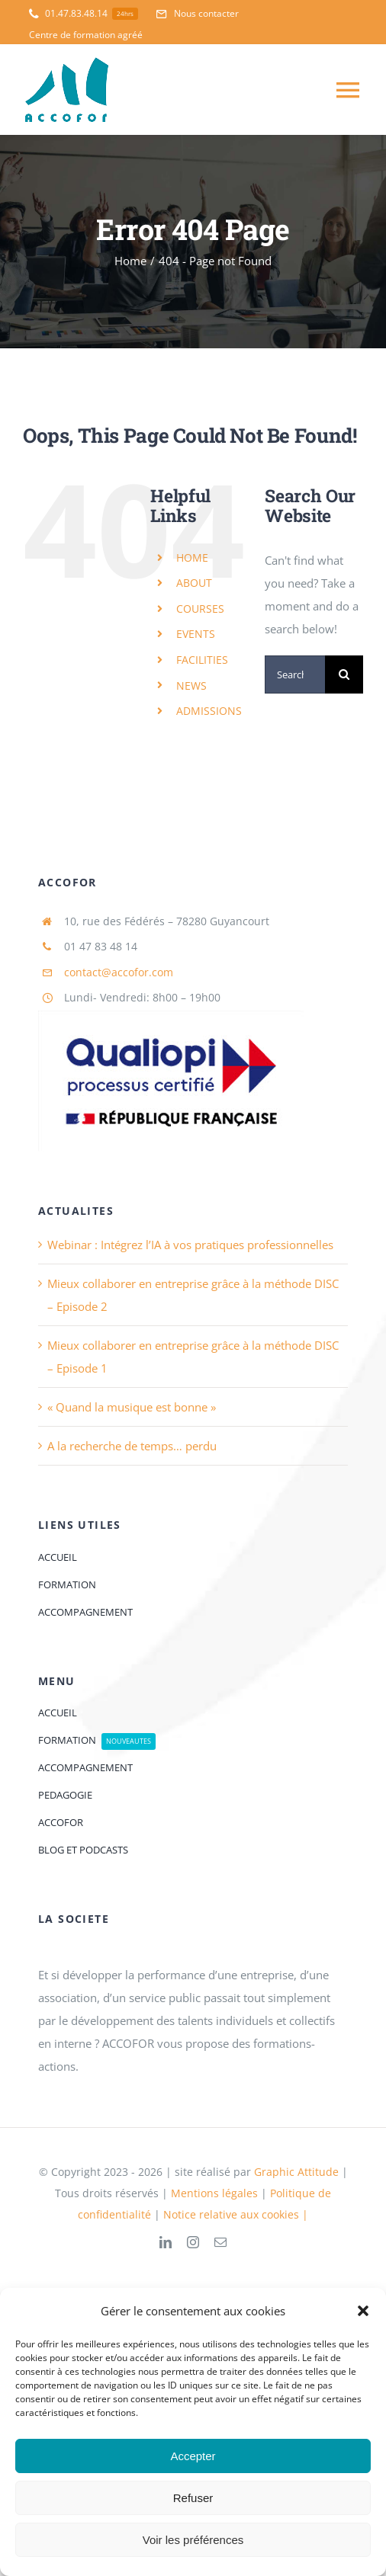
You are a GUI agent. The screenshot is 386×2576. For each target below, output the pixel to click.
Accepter (192, 2455)
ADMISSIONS (209, 710)
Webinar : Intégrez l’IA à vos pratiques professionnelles (190, 1244)
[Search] (344, 674)
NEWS (191, 685)
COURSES (200, 608)
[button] (363, 2310)
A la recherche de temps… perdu (132, 1445)
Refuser (193, 2497)
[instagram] (193, 2242)
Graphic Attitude (296, 2171)
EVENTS (195, 633)
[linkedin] (165, 2242)
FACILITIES (202, 659)
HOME (192, 557)
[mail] (220, 2242)
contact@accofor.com (118, 972)
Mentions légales (216, 2193)
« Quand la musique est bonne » (131, 1407)
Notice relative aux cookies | (235, 2214)
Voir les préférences (193, 2539)
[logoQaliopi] (171, 1016)
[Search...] (295, 674)
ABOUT (194, 582)
